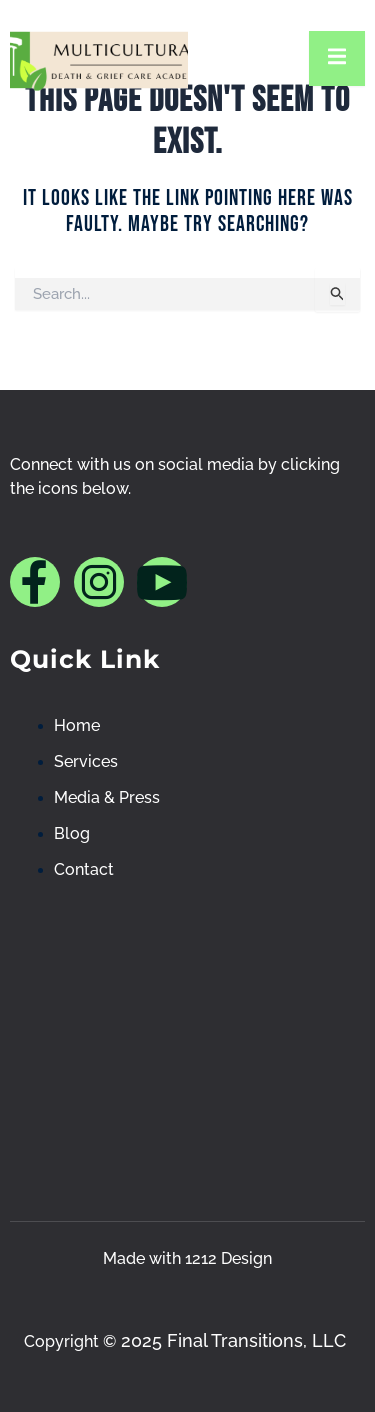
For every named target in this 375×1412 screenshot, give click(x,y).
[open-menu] (337, 58)
